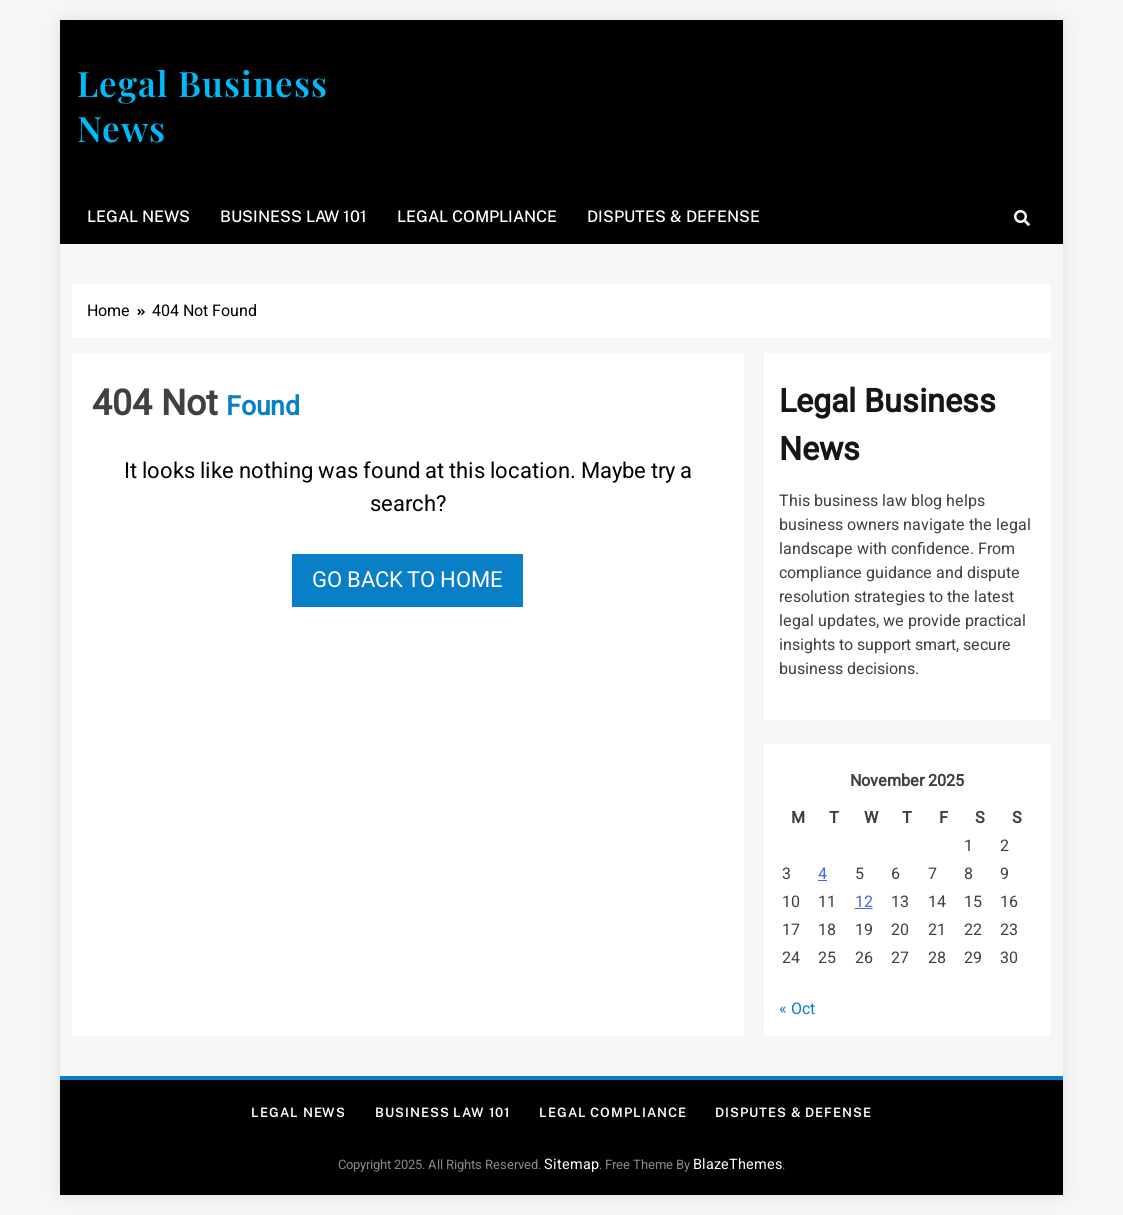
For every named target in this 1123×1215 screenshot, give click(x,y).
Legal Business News (202, 105)
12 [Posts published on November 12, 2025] (864, 902)
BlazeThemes (737, 1164)
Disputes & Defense (673, 216)
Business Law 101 (293, 216)
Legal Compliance (477, 216)
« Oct (797, 1009)
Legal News (138, 216)
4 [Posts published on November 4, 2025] (822, 874)
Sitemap (571, 1164)
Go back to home (407, 580)
